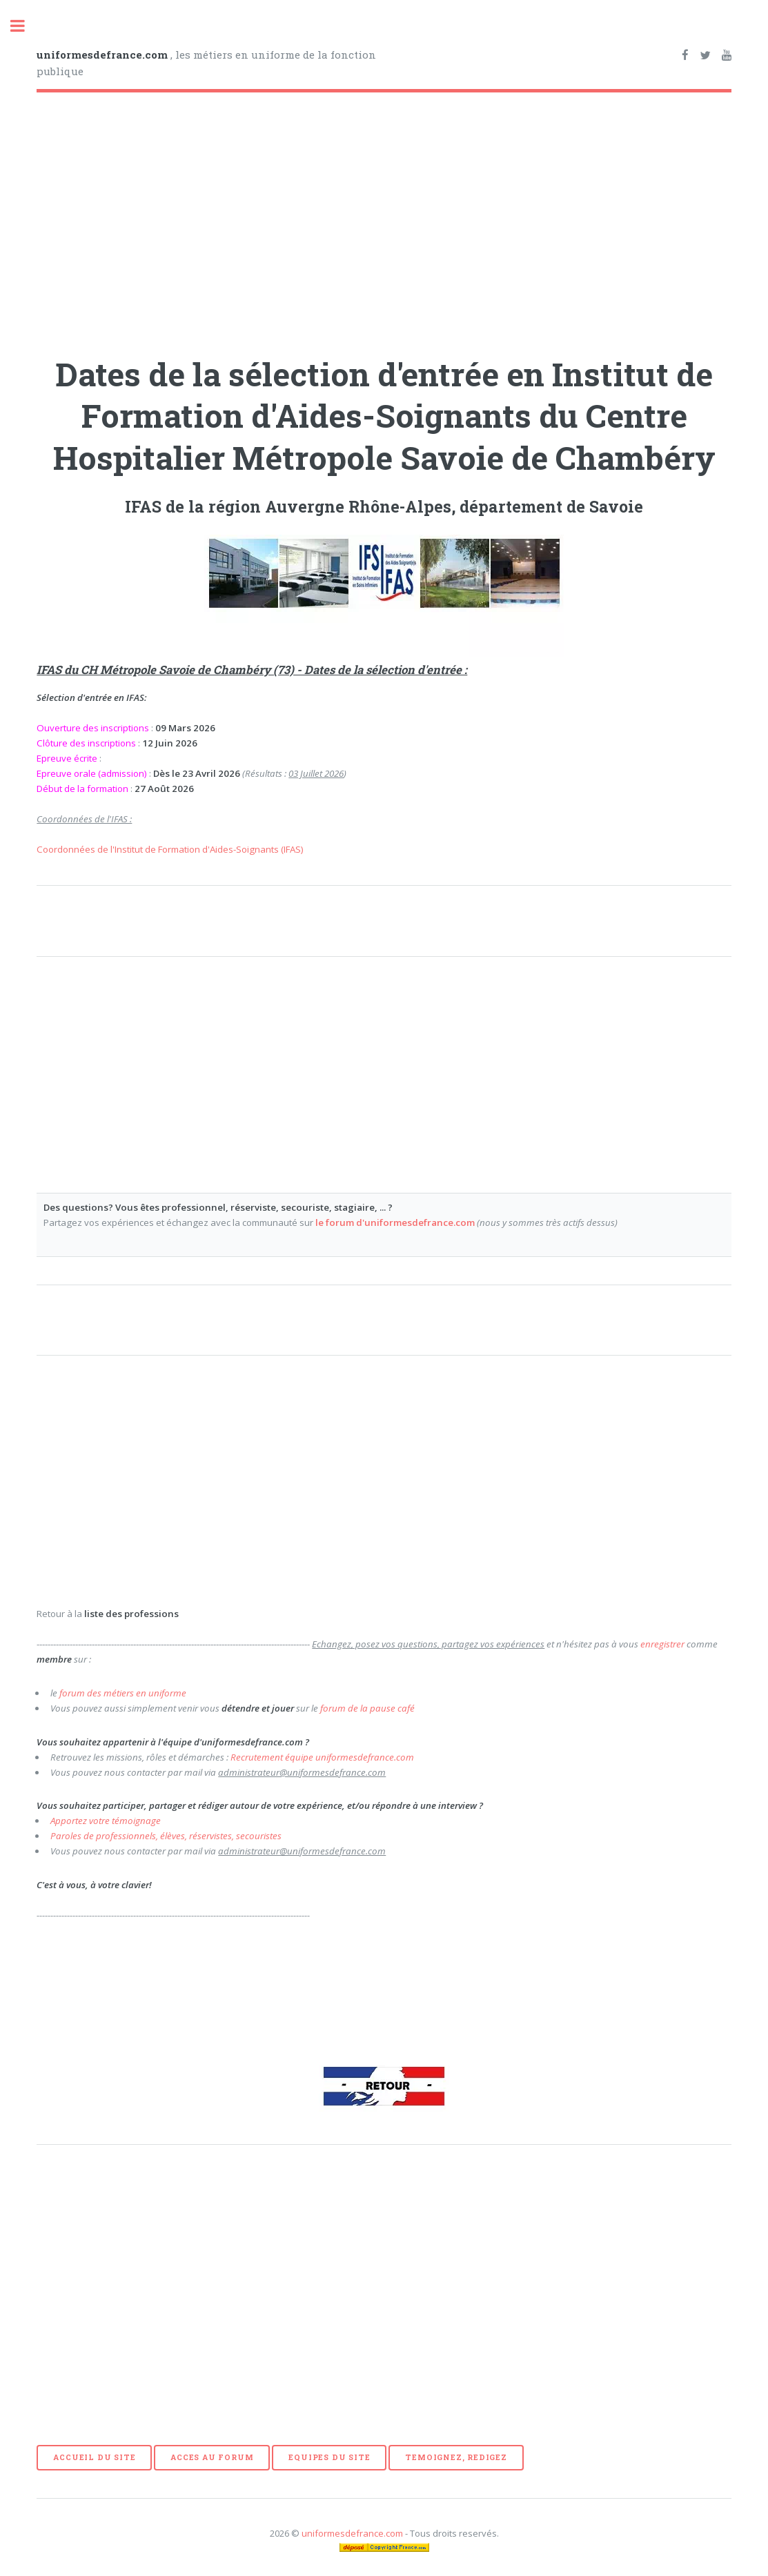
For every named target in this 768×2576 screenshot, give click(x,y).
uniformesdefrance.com (352, 2533)
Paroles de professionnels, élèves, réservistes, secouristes (166, 1836)
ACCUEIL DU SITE (94, 2457)
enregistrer (662, 1644)
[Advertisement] (384, 219)
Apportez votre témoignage (105, 1820)
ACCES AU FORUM (211, 2457)
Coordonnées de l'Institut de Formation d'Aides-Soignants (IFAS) (170, 849)
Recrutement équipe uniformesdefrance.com (322, 1757)
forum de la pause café (367, 1708)
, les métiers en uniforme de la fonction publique (206, 63)
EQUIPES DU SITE (329, 2457)
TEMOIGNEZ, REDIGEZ (455, 2457)
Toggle (25, 26)
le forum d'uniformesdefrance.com (395, 1222)
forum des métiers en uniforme (122, 1693)
